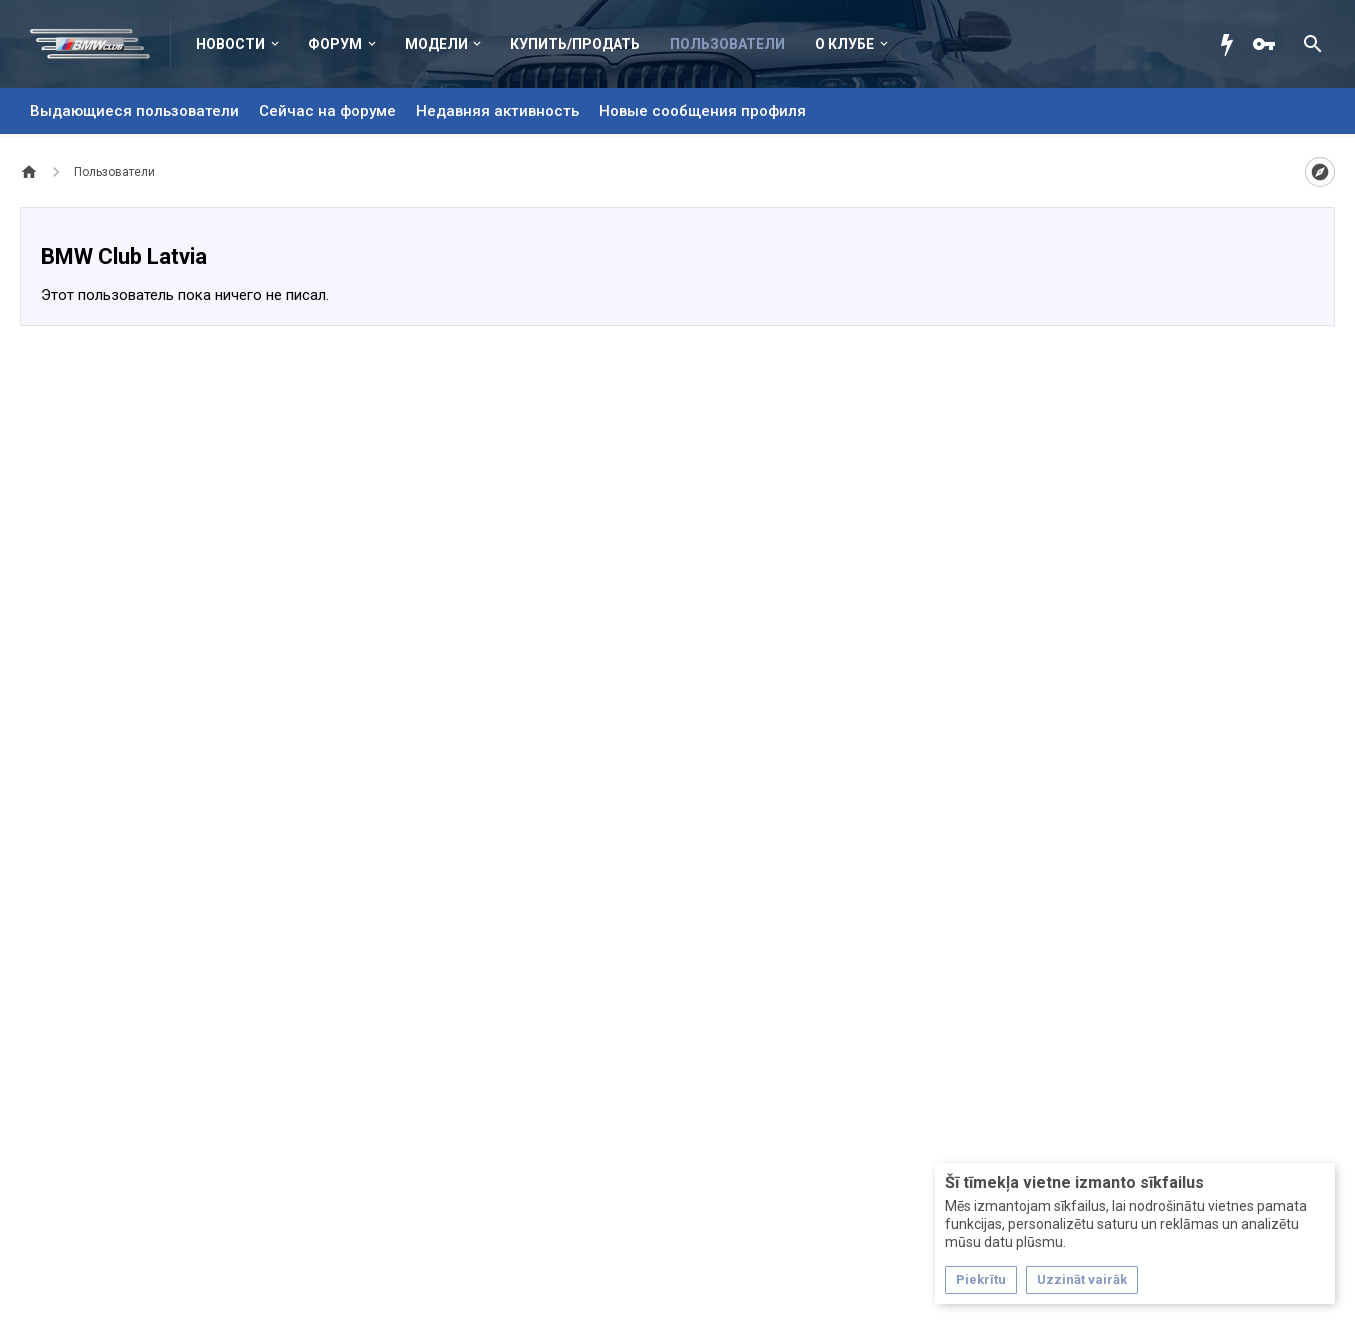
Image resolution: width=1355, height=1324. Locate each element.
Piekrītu (981, 1279)
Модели (436, 44)
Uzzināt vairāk (1082, 1279)
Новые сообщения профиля (702, 111)
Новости (230, 44)
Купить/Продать (575, 44)
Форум (335, 44)
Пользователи (727, 44)
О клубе (844, 44)
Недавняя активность (497, 111)
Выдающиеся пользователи (134, 111)
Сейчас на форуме (327, 111)
